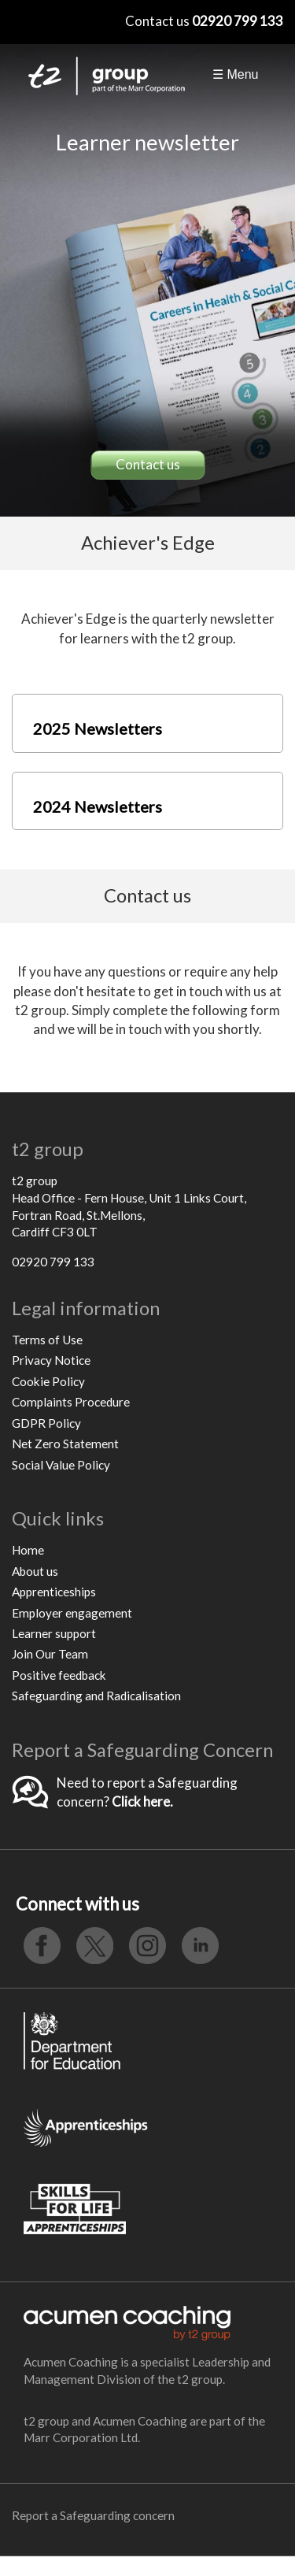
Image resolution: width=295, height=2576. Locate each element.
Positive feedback (59, 1675)
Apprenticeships (54, 1592)
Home (28, 1550)
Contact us (148, 464)
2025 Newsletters (97, 728)
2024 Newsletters (97, 806)
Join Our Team (50, 1654)
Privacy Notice (51, 1360)
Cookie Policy (48, 1381)
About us (35, 1571)
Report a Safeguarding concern (93, 2515)
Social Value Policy (61, 1465)
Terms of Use (47, 1339)
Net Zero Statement (65, 1443)
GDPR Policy (46, 1423)
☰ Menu (235, 74)
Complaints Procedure (71, 1402)
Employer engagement (72, 1613)
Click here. (142, 1801)
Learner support (54, 1633)
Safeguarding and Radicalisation (96, 1695)
